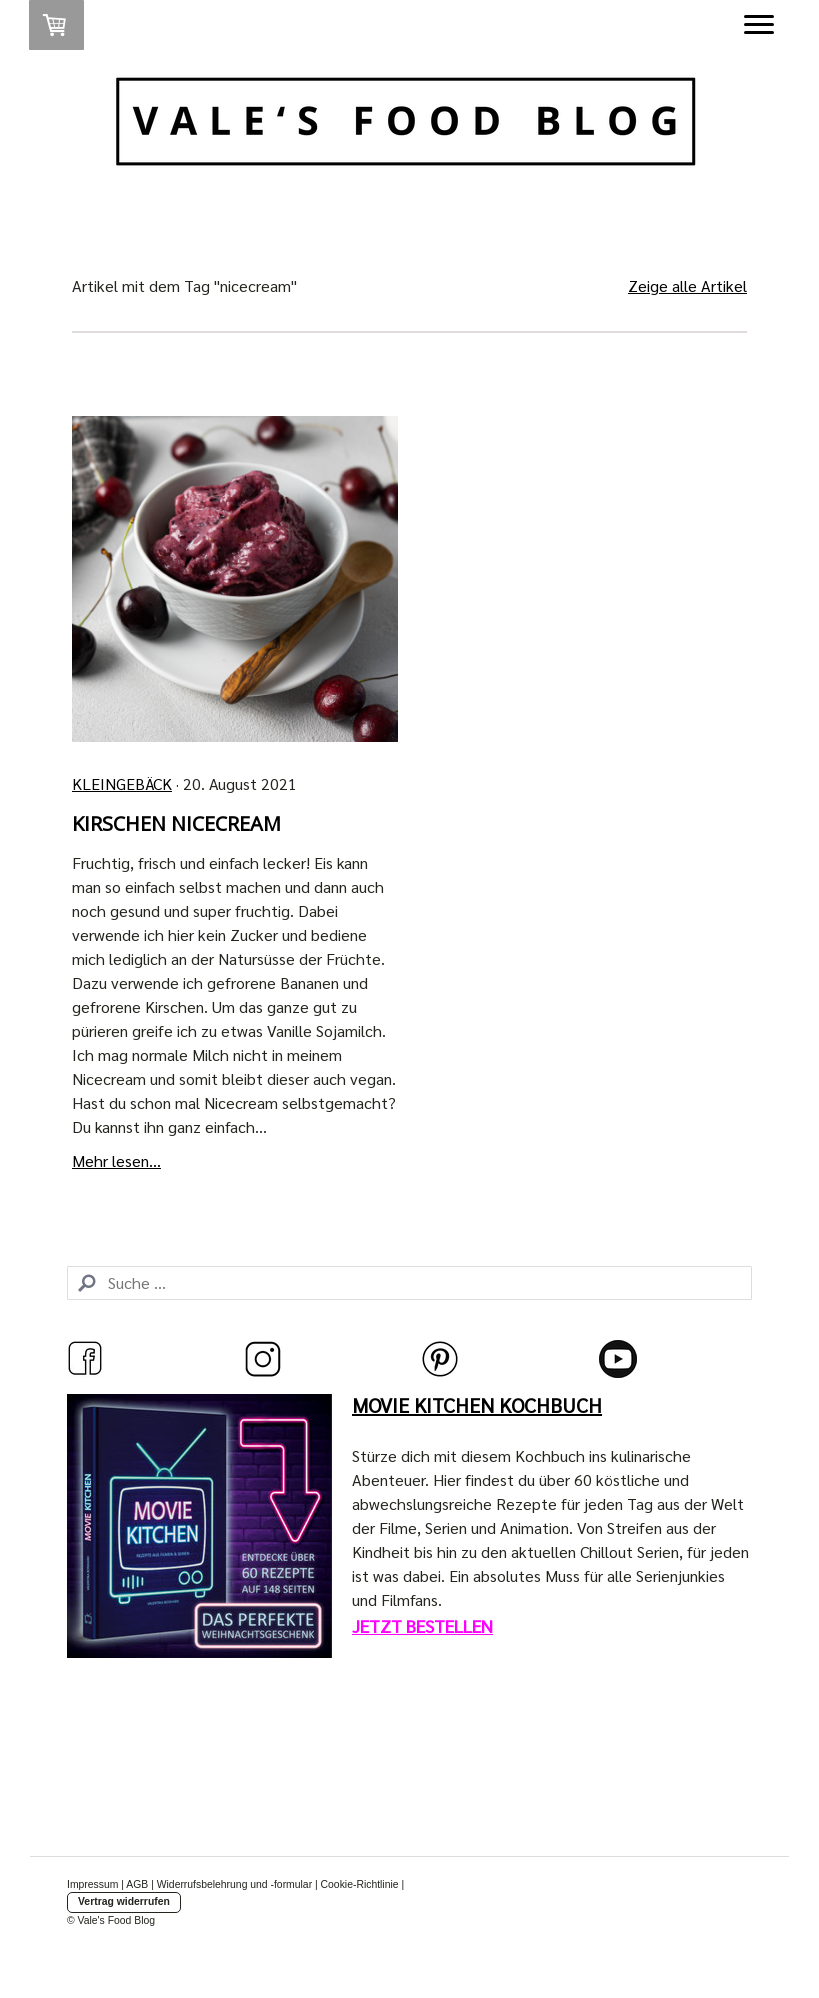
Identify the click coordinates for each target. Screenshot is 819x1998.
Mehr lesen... (116, 1160)
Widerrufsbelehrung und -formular (234, 1884)
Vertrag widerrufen (124, 1901)
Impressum (92, 1884)
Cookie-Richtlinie (360, 1884)
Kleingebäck (122, 783)
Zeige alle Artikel (687, 285)
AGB (137, 1884)
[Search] (409, 1283)
